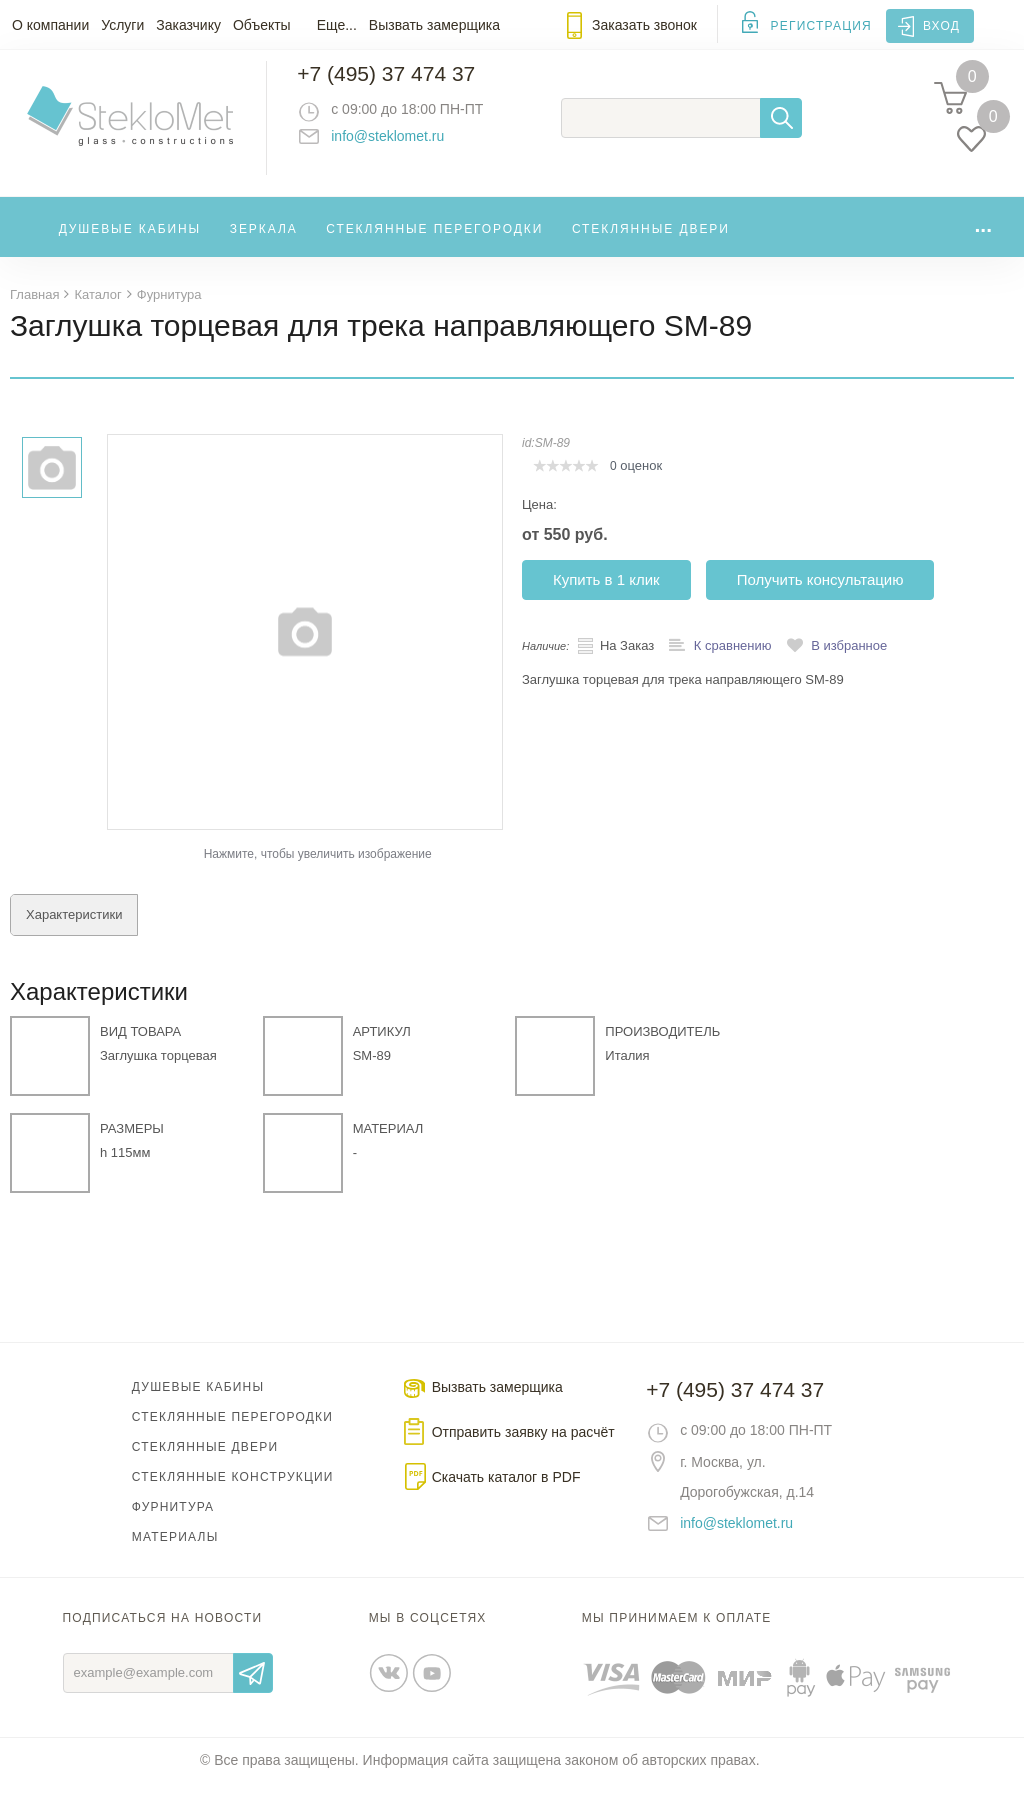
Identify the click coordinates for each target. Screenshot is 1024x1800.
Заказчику (188, 25)
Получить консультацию (820, 596)
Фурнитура (173, 1524)
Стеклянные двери (651, 244)
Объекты (262, 25)
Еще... (337, 25)
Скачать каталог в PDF (506, 1494)
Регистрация (821, 26)
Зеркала (264, 244)
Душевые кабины (130, 244)
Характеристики (74, 931)
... (983, 239)
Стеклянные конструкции (233, 1494)
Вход (941, 26)
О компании (50, 25)
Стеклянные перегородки (434, 244)
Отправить (253, 1690)
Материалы (175, 1554)
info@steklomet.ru (405, 145)
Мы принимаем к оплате (677, 1635)
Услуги (122, 25)
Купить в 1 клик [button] (606, 596)
